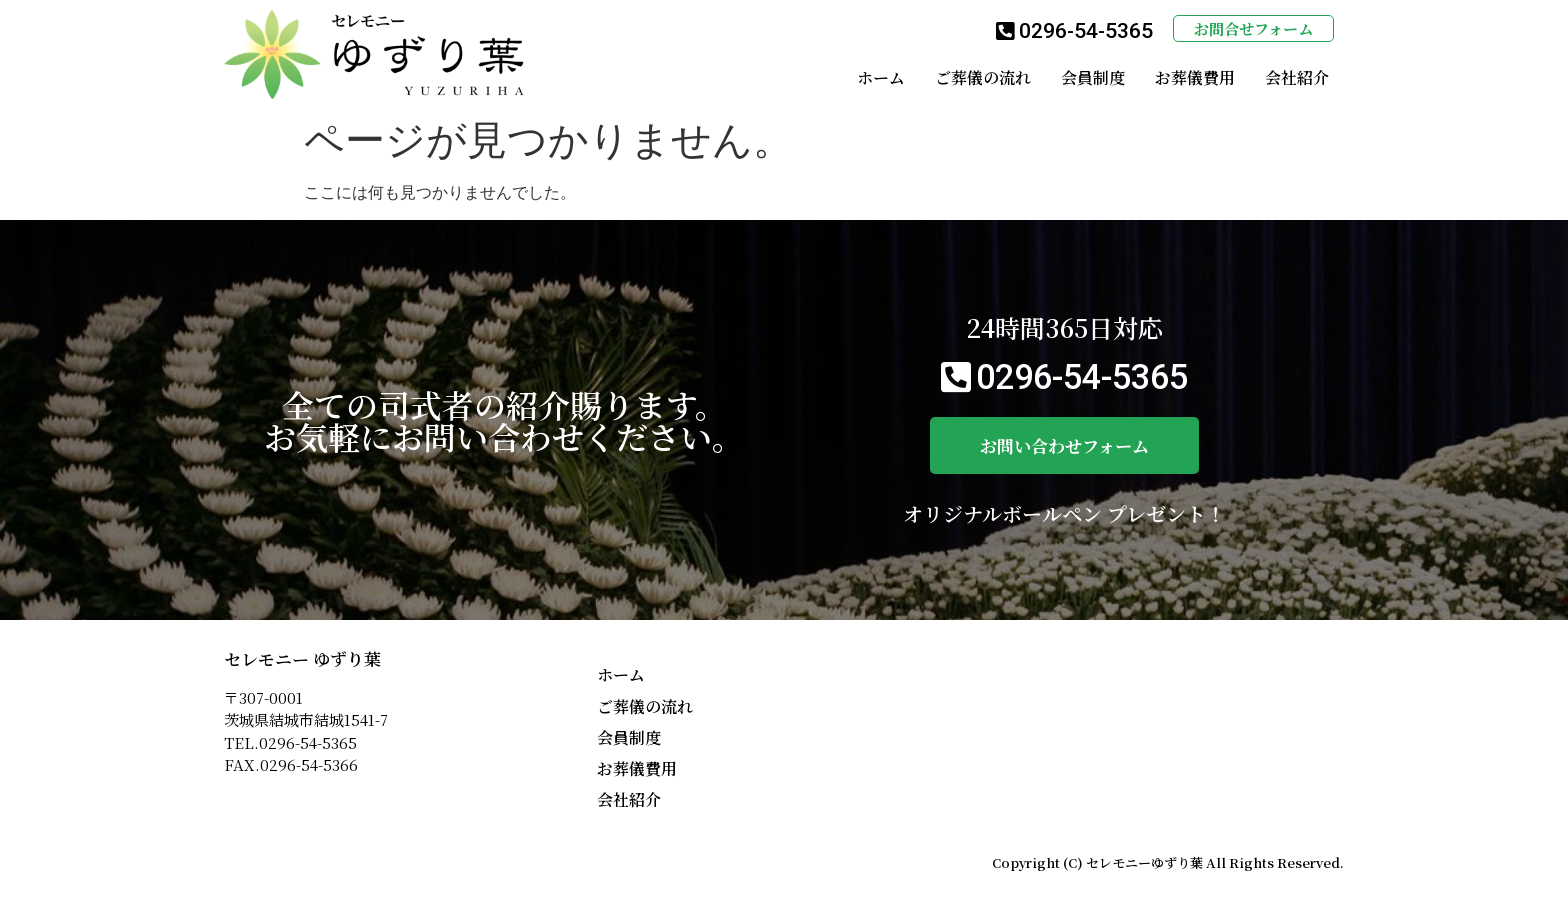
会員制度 (1093, 77)
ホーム (881, 77)
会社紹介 (1297, 77)
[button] (1074, 32)
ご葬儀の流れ (983, 77)
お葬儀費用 (1195, 77)
